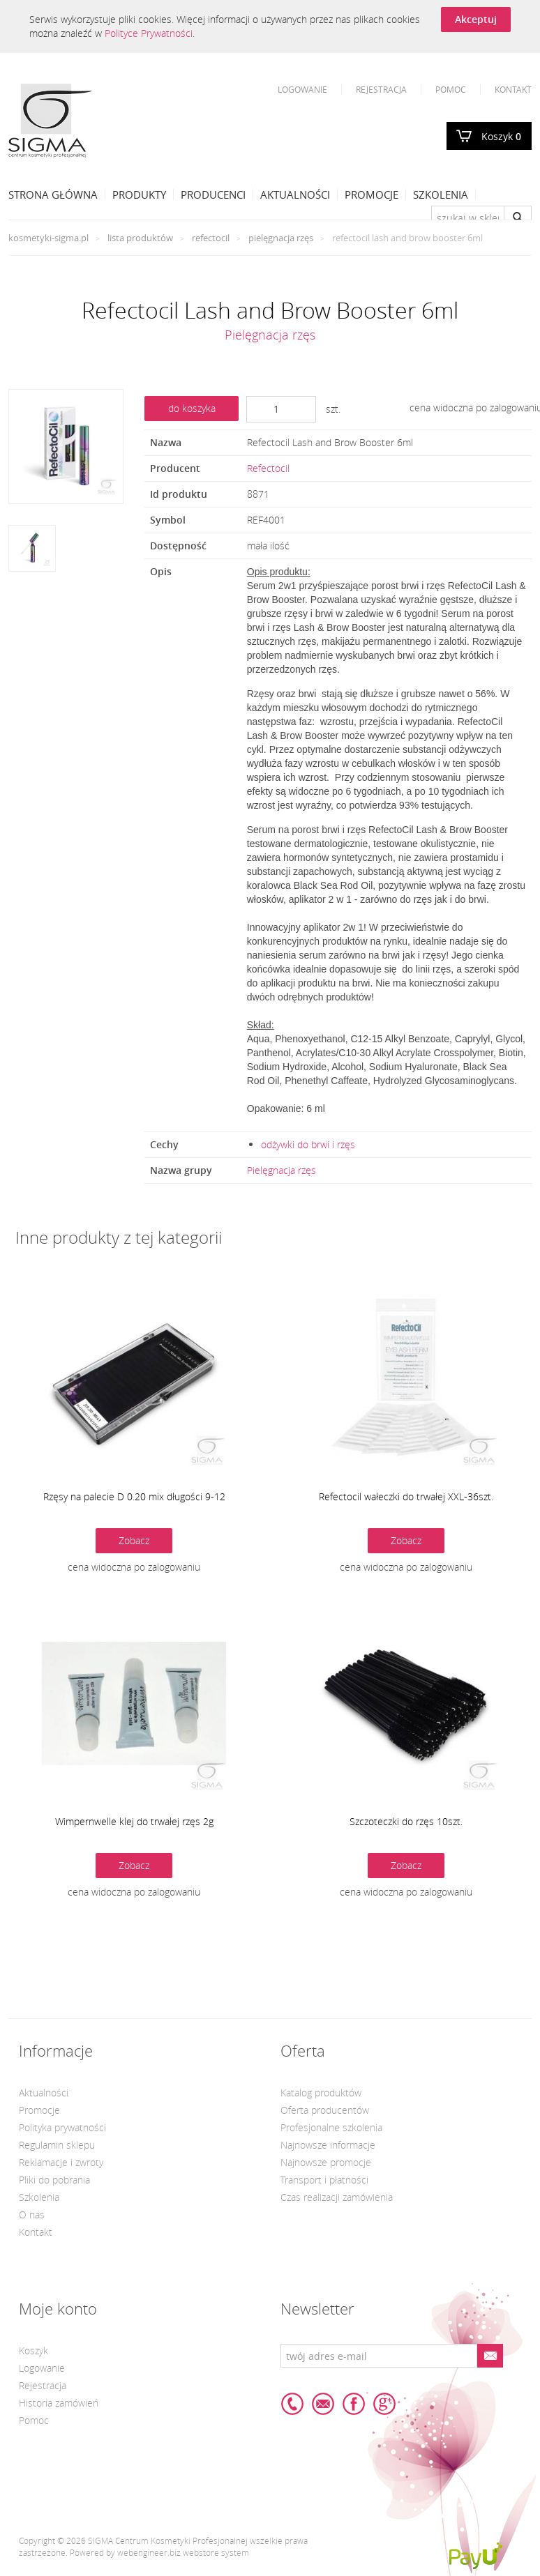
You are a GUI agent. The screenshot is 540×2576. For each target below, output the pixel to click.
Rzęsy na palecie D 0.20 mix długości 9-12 (134, 1496)
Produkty (139, 194)
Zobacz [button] (134, 1540)
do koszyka (192, 408)
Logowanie (302, 89)
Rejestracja (381, 89)
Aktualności (295, 194)
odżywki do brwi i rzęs (308, 1144)
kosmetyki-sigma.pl (48, 237)
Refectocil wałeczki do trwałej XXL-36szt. (406, 1496)
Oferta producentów (324, 2110)
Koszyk (501, 136)
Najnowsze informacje (327, 2144)
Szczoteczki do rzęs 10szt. (406, 1821)
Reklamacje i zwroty (61, 2162)
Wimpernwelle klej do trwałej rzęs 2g (134, 1821)
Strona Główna (53, 194)
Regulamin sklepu (57, 2144)
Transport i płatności (324, 2179)
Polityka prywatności (62, 2127)
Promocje (371, 194)
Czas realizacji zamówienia (336, 2197)
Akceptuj (476, 19)
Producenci (213, 194)
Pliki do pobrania (54, 2179)
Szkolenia (440, 194)
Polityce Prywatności (149, 33)
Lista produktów (140, 237)
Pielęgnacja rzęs (280, 237)
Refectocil (211, 237)
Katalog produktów (320, 2092)
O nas (32, 2214)
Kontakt (513, 89)
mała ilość (268, 545)
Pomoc (450, 89)
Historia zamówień (58, 2402)
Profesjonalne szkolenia (331, 2127)
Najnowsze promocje (325, 2162)
